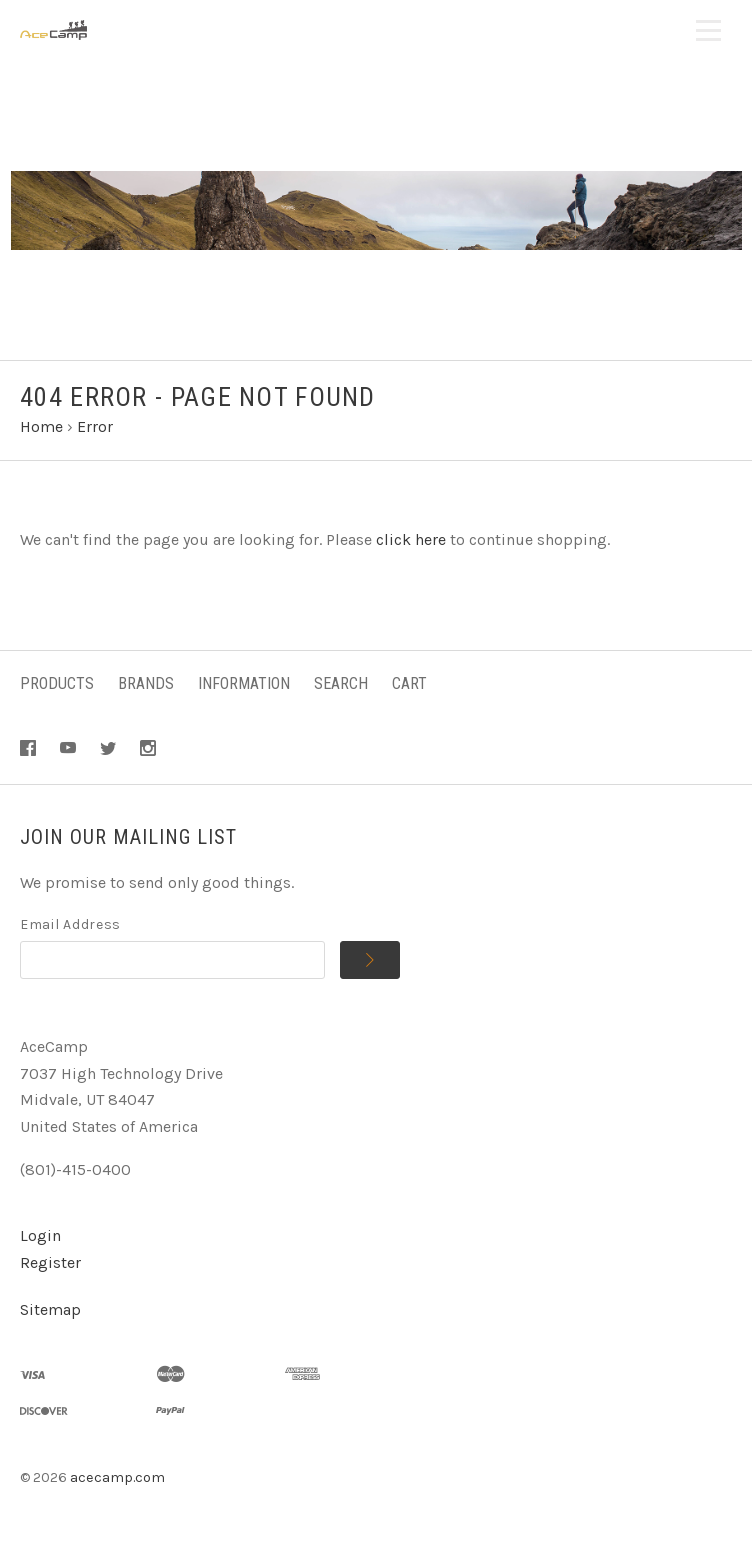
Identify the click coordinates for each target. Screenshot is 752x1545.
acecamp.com (117, 1477)
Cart (409, 683)
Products (57, 683)
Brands (146, 683)
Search (341, 683)
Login (40, 1235)
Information (244, 683)
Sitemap (50, 1309)
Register (50, 1262)
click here (411, 539)
